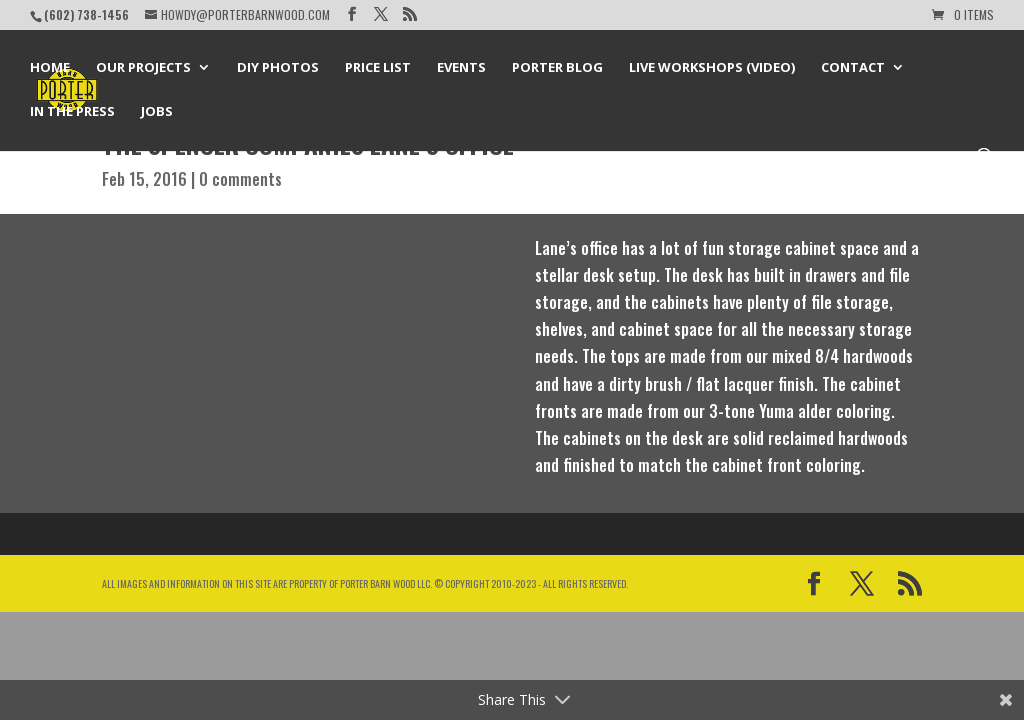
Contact (853, 68)
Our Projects (143, 68)
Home (50, 68)
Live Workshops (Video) (712, 68)
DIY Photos (278, 68)
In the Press (72, 112)
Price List (378, 68)
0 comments (240, 179)
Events (461, 68)
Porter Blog (557, 68)
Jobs (157, 112)
